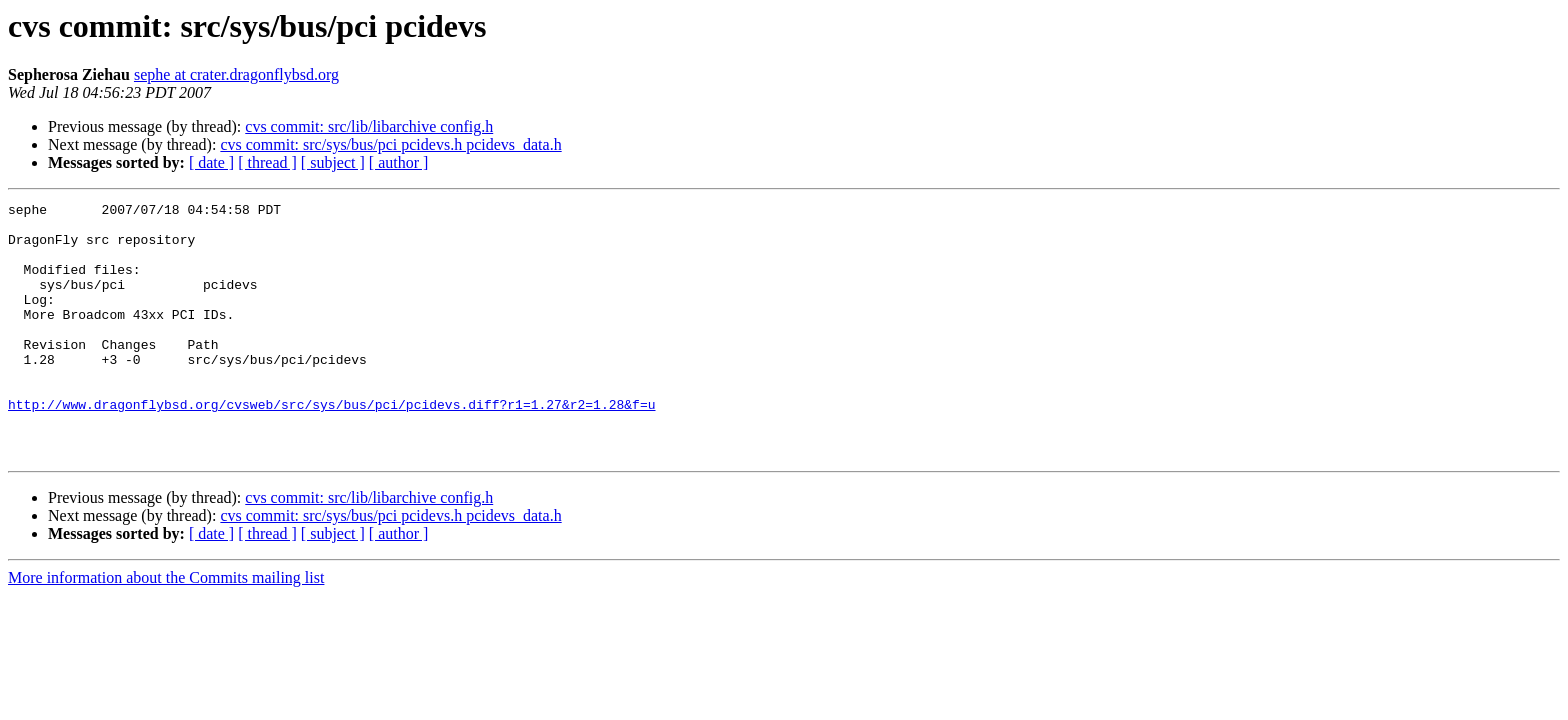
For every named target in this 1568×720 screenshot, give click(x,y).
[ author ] (399, 162)
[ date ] (211, 162)
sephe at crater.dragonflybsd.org (236, 74)
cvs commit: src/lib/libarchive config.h (369, 126)
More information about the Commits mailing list (166, 628)
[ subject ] (333, 162)
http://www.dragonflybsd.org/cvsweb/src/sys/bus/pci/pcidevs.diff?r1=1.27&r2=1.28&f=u (331, 446)
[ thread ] (267, 162)
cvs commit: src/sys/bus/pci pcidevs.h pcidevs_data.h (390, 144)
